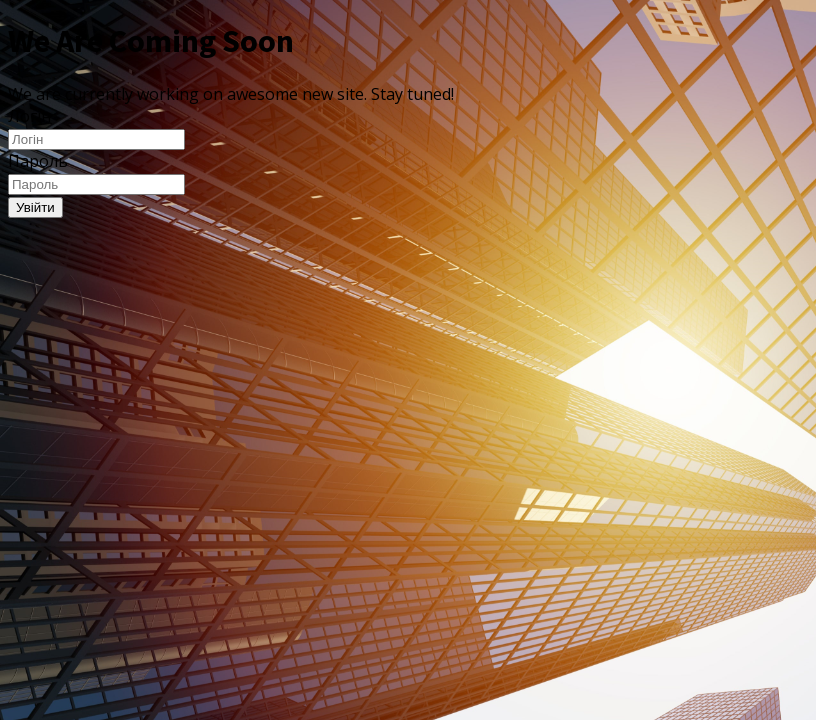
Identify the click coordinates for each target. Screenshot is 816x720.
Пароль (38, 161)
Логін (29, 116)
